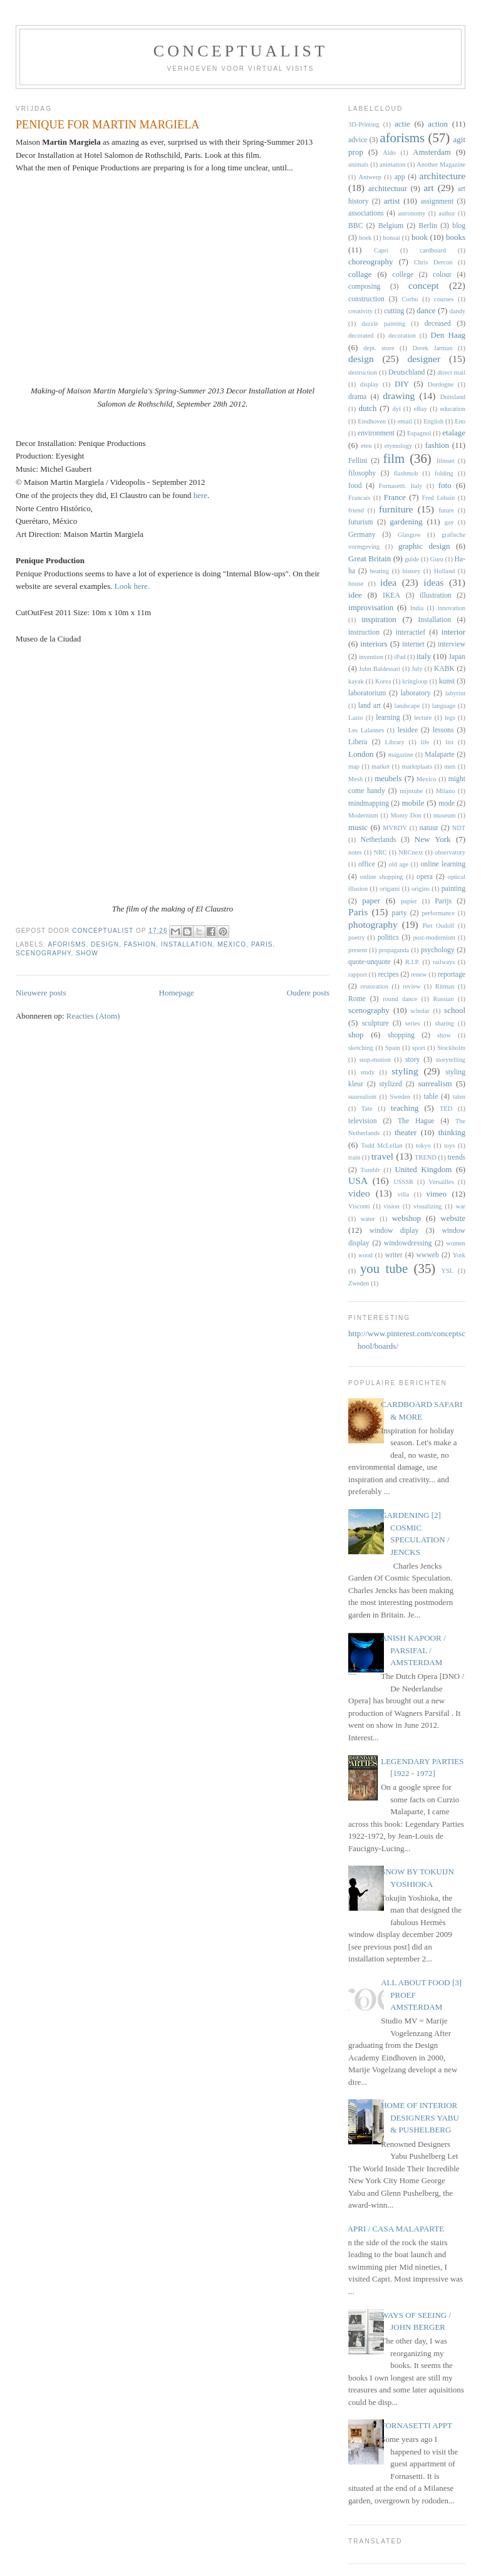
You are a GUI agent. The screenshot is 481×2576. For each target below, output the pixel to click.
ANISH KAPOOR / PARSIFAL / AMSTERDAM (413, 1650)
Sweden (400, 1096)
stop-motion (375, 1059)
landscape (407, 705)
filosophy (362, 473)
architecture (442, 175)
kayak (356, 681)
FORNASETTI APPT (416, 2425)
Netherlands (378, 840)
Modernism (363, 815)
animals (358, 164)
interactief (410, 632)
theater (405, 1132)
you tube (384, 1268)
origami (390, 888)
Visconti (359, 1206)
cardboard (433, 250)
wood (365, 1255)
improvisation (370, 607)
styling (404, 1071)
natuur (429, 828)
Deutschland (406, 372)
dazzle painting (383, 323)
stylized (391, 1084)
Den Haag (448, 335)
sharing (444, 1023)
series (412, 1023)
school (454, 1010)
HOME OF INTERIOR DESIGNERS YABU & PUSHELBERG (420, 2117)
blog (458, 226)
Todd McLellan (381, 1145)
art (428, 187)
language (444, 705)
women (455, 1243)
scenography (43, 953)
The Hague (416, 1121)
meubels (388, 778)
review (411, 986)
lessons (443, 730)
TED (446, 1108)
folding (444, 473)
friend (356, 510)
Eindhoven (372, 421)
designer (423, 358)
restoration (374, 986)
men (449, 766)
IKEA (391, 595)
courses (443, 299)
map (353, 766)
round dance (400, 998)
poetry (356, 937)
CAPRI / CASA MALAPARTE (393, 2228)
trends (456, 1157)
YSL (448, 1270)
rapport (357, 974)
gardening (406, 521)
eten (366, 445)
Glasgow (409, 534)
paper (371, 900)
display (369, 384)
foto (445, 485)
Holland (444, 571)
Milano (445, 790)
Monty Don (405, 815)
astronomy (411, 213)
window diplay (394, 1231)
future (446, 510)
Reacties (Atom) (93, 1016)
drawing (399, 395)
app (400, 177)
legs (450, 717)
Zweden (358, 1283)
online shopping (381, 876)
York (459, 1255)
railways (444, 961)
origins (420, 888)
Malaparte (439, 754)
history (412, 571)
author (446, 213)
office (366, 864)
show (87, 953)
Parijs (443, 901)
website (452, 1218)
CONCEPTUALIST (240, 51)
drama (357, 397)
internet (413, 644)
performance (438, 913)
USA (358, 1180)
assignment (437, 201)
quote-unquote (369, 962)
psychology (438, 950)
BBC (355, 226)
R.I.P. (412, 961)
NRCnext (410, 852)
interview (451, 644)
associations (365, 213)
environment (376, 433)
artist (392, 200)
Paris (262, 944)
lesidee (408, 730)
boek (365, 237)
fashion (140, 944)
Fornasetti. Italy (401, 485)
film (394, 458)
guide (412, 559)
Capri (381, 250)
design (105, 944)
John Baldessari (379, 668)
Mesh (355, 779)
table (431, 1097)
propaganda (394, 950)
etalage (453, 432)
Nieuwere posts (41, 992)
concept (423, 285)
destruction (362, 372)
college (403, 275)
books (455, 237)
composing (364, 287)
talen (459, 1096)
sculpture (375, 1023)
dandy (457, 311)
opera (424, 877)
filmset (446, 460)
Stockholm (451, 1047)
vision (392, 1206)
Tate (367, 1108)
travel (382, 1156)
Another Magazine (440, 164)
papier (409, 901)
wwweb (427, 1255)
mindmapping (368, 803)
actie (402, 123)
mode (446, 803)
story (412, 1060)
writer (394, 1255)
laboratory (416, 693)
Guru (436, 559)
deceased (438, 323)
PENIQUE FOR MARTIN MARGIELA (107, 124)
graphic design (424, 546)
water (368, 1218)
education (452, 408)
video (359, 1193)
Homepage (176, 992)
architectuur (387, 188)
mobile (412, 803)
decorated (360, 335)
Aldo (389, 152)
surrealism (435, 1083)
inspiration (378, 619)
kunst (447, 681)
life (425, 742)
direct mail (451, 372)
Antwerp (370, 177)
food (354, 486)
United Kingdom (423, 1169)
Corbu (410, 299)
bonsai (391, 237)
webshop (406, 1218)
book (419, 237)
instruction (364, 632)
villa (403, 1194)
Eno (460, 421)
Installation (187, 944)
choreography (370, 261)
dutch (367, 408)
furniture (396, 509)
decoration (402, 335)
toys (449, 1145)
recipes (388, 974)
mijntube (411, 790)
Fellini (358, 461)
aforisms (67, 944)
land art (369, 706)
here (200, 495)
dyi (396, 408)
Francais (359, 497)
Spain (392, 1047)
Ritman (445, 986)
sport (418, 1047)
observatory (450, 852)
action (438, 123)
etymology (398, 445)
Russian (443, 998)
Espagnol (419, 433)
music (358, 827)
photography (373, 924)
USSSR (403, 1181)
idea (388, 582)
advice (358, 140)
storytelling (450, 1059)
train (354, 1157)
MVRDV (395, 827)
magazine (400, 754)
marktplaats (417, 766)
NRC (379, 852)
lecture (423, 717)
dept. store (378, 348)
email (405, 421)
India (416, 608)
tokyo (423, 1145)
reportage (451, 974)
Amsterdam (432, 152)
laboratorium (367, 693)
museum (444, 815)
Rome (357, 999)
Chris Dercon (433, 262)
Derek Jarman (433, 348)
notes (355, 852)
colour (442, 275)
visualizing (427, 1206)
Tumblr (370, 1169)
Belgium (390, 226)
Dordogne (441, 384)
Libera (358, 742)
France (395, 497)
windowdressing (408, 1243)
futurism (360, 522)
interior (453, 631)
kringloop (414, 681)
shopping (401, 1035)
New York (433, 839)
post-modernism (434, 937)
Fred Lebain (438, 497)
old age (398, 864)
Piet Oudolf (438, 925)
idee (355, 595)
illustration (436, 595)
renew (419, 974)
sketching (360, 1047)
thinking (451, 1132)
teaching (404, 1108)
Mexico (231, 944)
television (362, 1121)
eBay (420, 408)
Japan (456, 657)
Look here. (132, 586)
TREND (426, 1157)
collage (360, 274)
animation (393, 164)
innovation (451, 608)
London (360, 754)
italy (423, 656)
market (380, 766)
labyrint (455, 693)
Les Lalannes (366, 730)
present (357, 950)
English (433, 421)
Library (395, 742)
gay (449, 522)
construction (366, 299)
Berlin (428, 226)
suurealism (362, 1096)
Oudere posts (308, 992)
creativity (360, 311)
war (460, 1206)
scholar (420, 1010)
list (449, 742)
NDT (458, 827)
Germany (362, 535)
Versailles (440, 1181)
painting (453, 889)
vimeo (437, 1193)
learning (388, 718)
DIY (402, 383)
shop (356, 1034)
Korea (383, 681)
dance (425, 310)
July (416, 668)
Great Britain (369, 558)
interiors (373, 643)
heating (380, 571)
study (368, 1072)
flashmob (406, 473)
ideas (433, 582)
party (399, 913)
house (355, 583)
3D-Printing (364, 124)
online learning (443, 864)
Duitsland (452, 396)
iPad (399, 656)
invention (371, 656)
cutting (394, 311)
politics (388, 937)
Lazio (355, 717)
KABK (444, 669)
